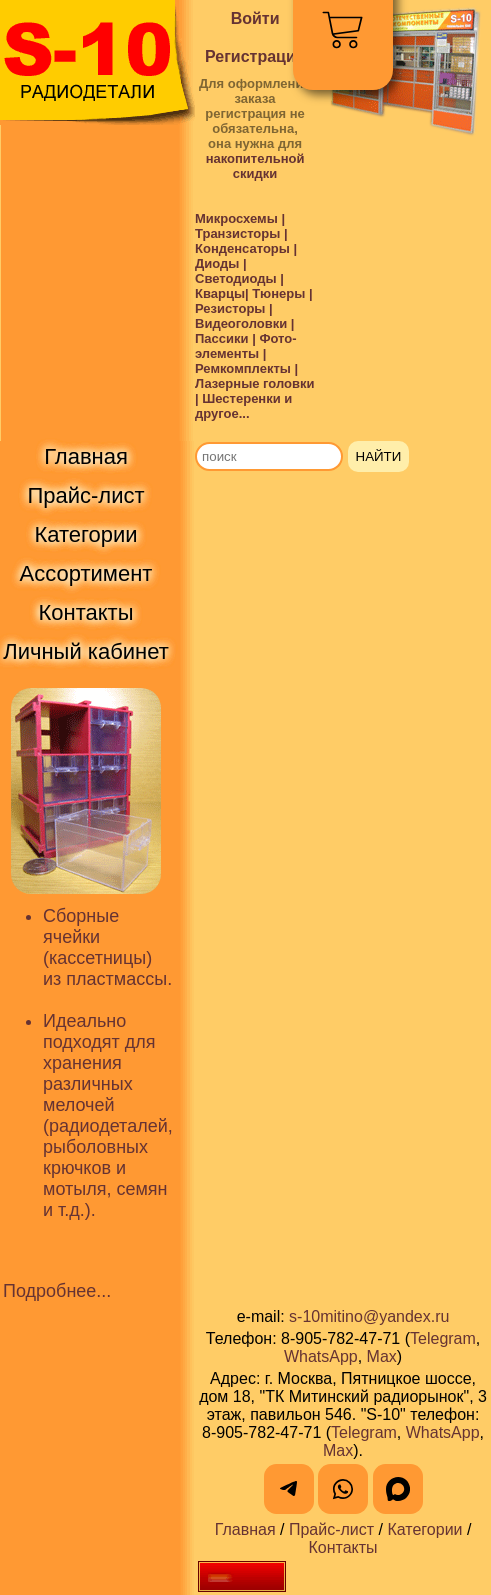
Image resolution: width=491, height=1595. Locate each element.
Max (382, 1356)
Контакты (342, 1547)
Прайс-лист (331, 1529)
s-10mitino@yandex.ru (369, 1316)
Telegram (443, 1338)
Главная (245, 1529)
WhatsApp (321, 1356)
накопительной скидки (255, 166)
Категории (424, 1529)
